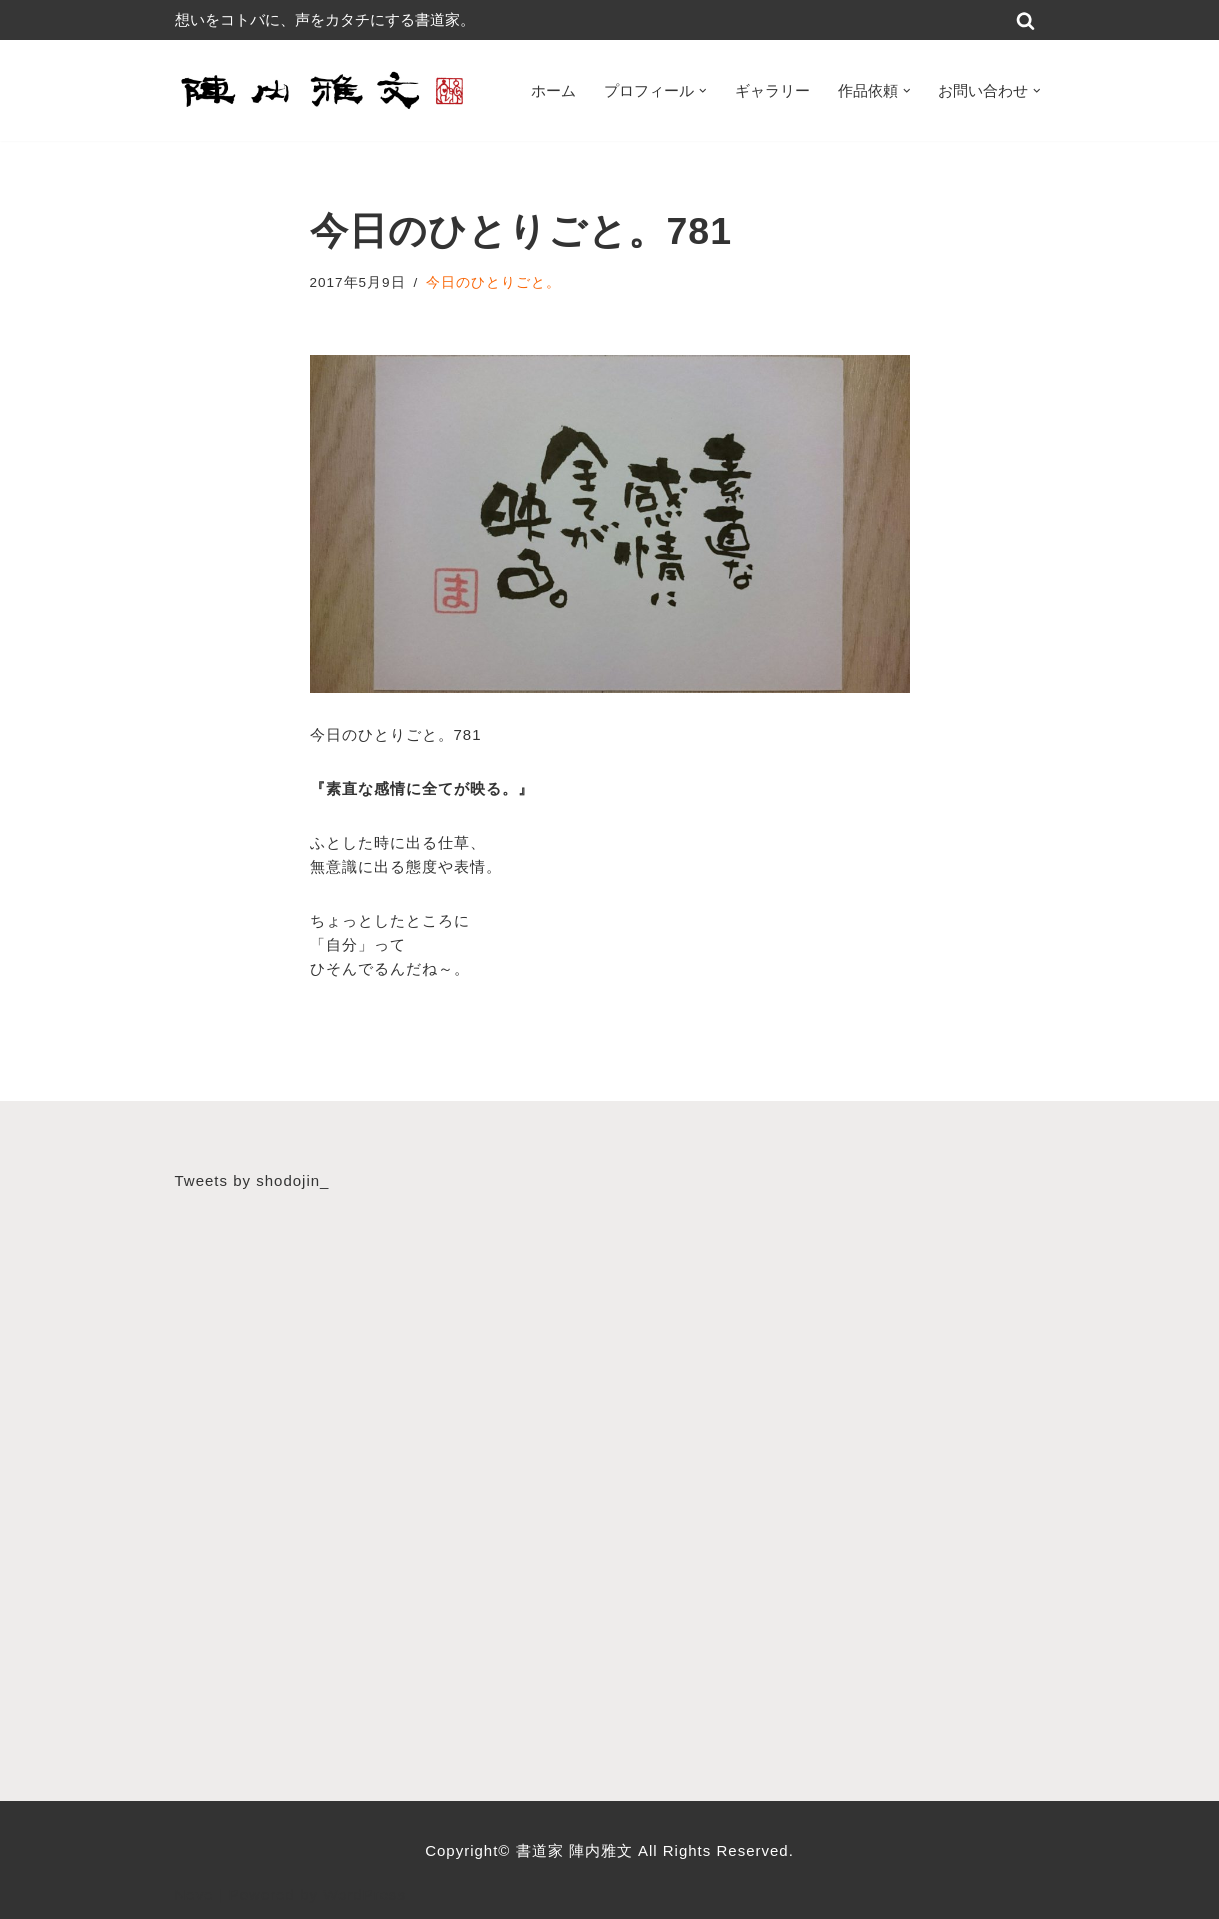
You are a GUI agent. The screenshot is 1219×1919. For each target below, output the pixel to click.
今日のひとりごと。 (493, 282)
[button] (703, 91)
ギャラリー (772, 90)
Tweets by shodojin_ (252, 1180)
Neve (194, 1894)
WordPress (364, 1894)
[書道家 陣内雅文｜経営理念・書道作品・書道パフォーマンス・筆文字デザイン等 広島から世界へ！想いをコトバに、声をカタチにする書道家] (325, 90)
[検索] (1025, 20)
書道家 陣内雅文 (577, 1850)
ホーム (553, 90)
